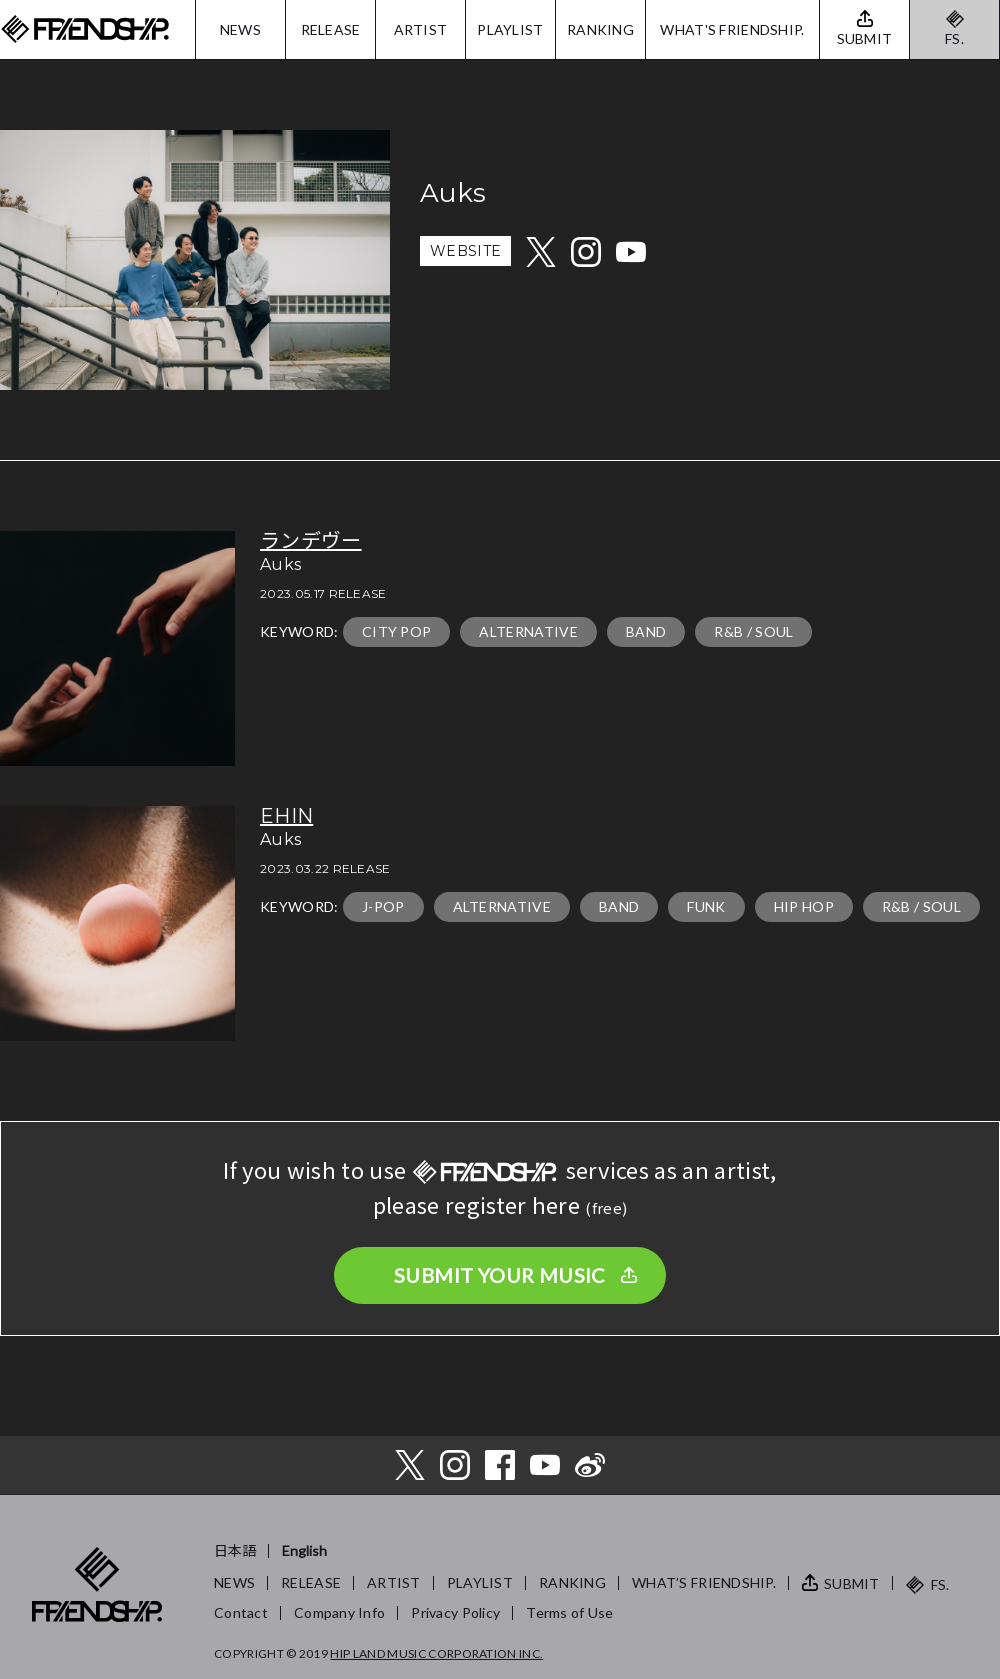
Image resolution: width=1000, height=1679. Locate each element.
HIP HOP (804, 906)
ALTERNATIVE (528, 631)
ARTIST (421, 29)
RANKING (600, 29)
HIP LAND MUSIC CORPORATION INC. (436, 1653)
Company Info (339, 1612)
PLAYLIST (510, 29)
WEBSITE (465, 251)
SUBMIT (852, 1583)
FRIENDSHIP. (85, 29)
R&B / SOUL (753, 631)
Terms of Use (569, 1612)
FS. (954, 38)
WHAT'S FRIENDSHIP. (732, 29)
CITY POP (397, 631)
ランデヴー (311, 541)
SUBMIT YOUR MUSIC (500, 1275)
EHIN (286, 816)
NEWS (240, 29)
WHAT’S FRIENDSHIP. (704, 1582)
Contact (241, 1612)
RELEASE (331, 29)
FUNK (706, 906)
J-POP (383, 906)
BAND (646, 631)
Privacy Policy (455, 1612)
